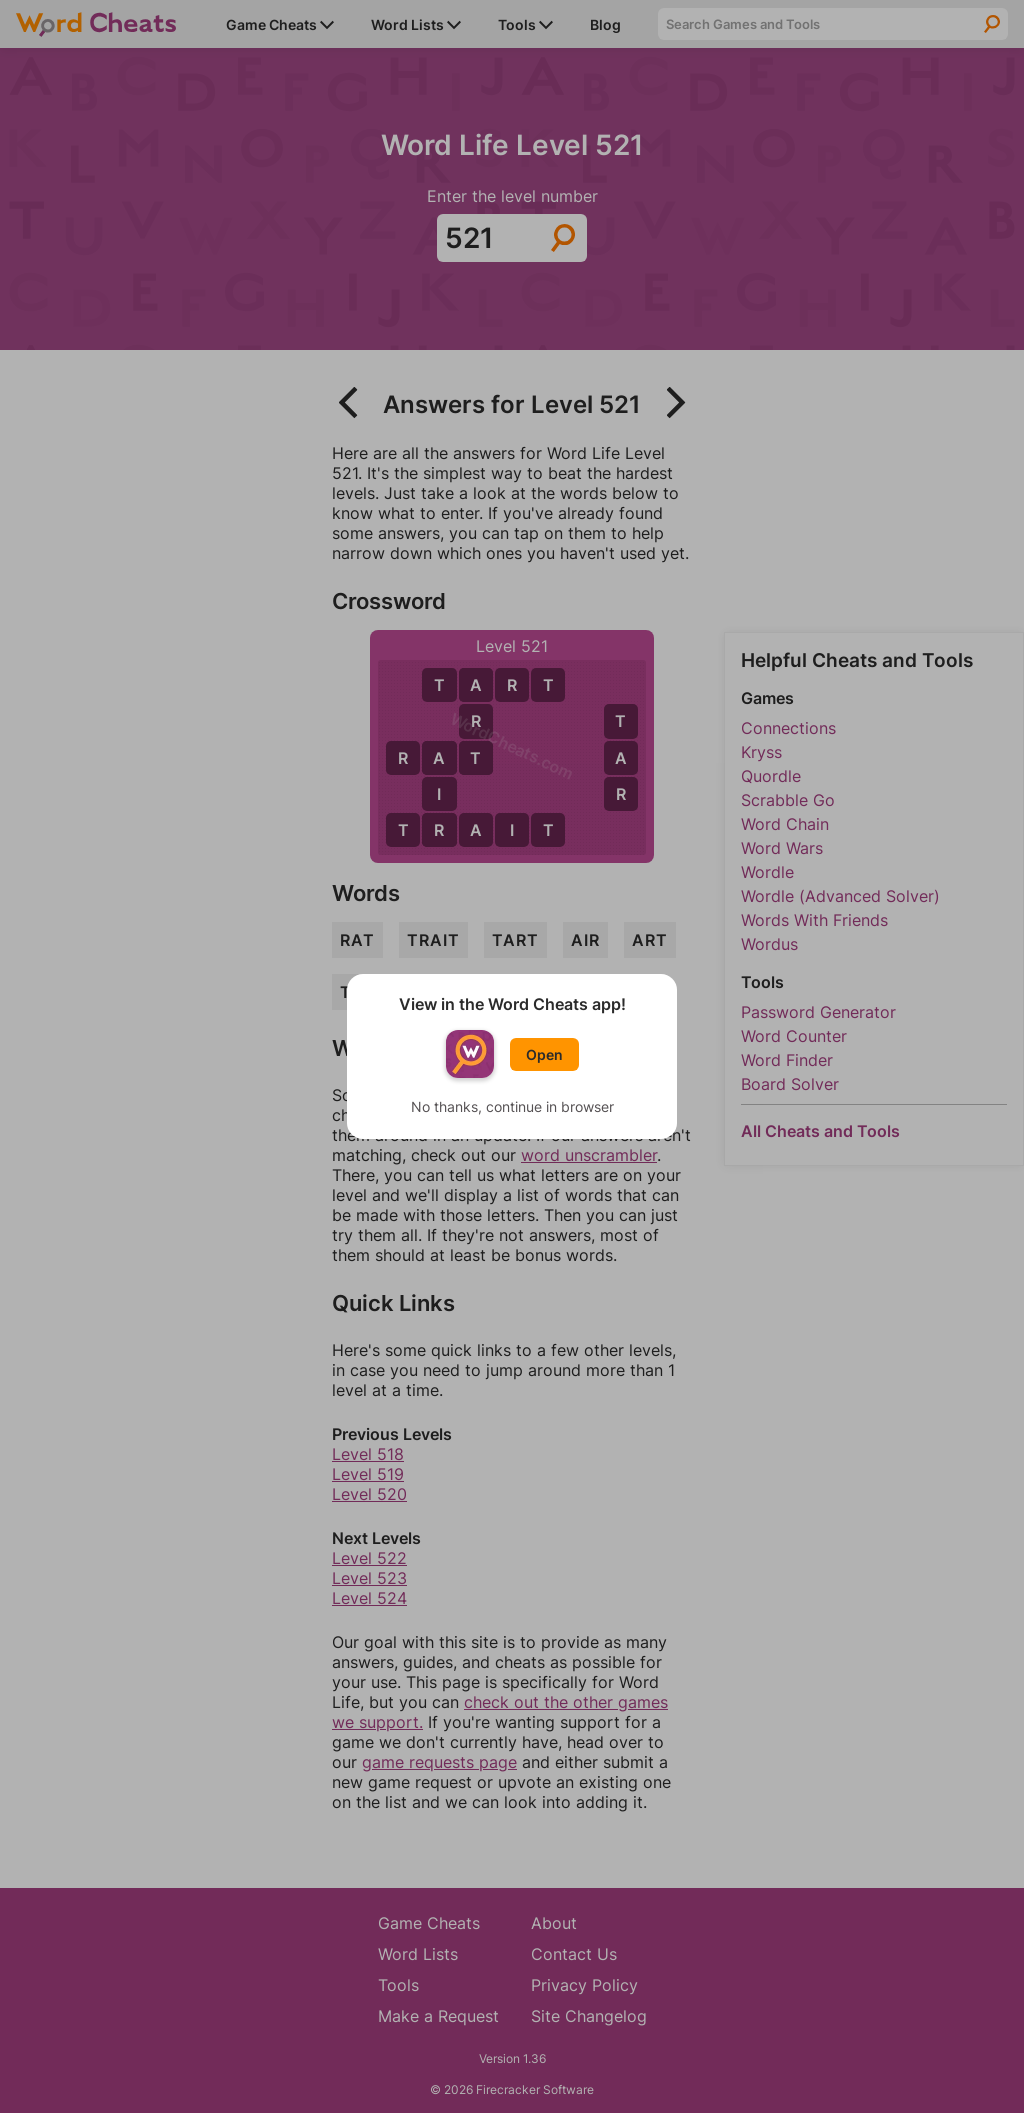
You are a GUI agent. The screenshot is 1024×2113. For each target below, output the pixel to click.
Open (544, 1054)
